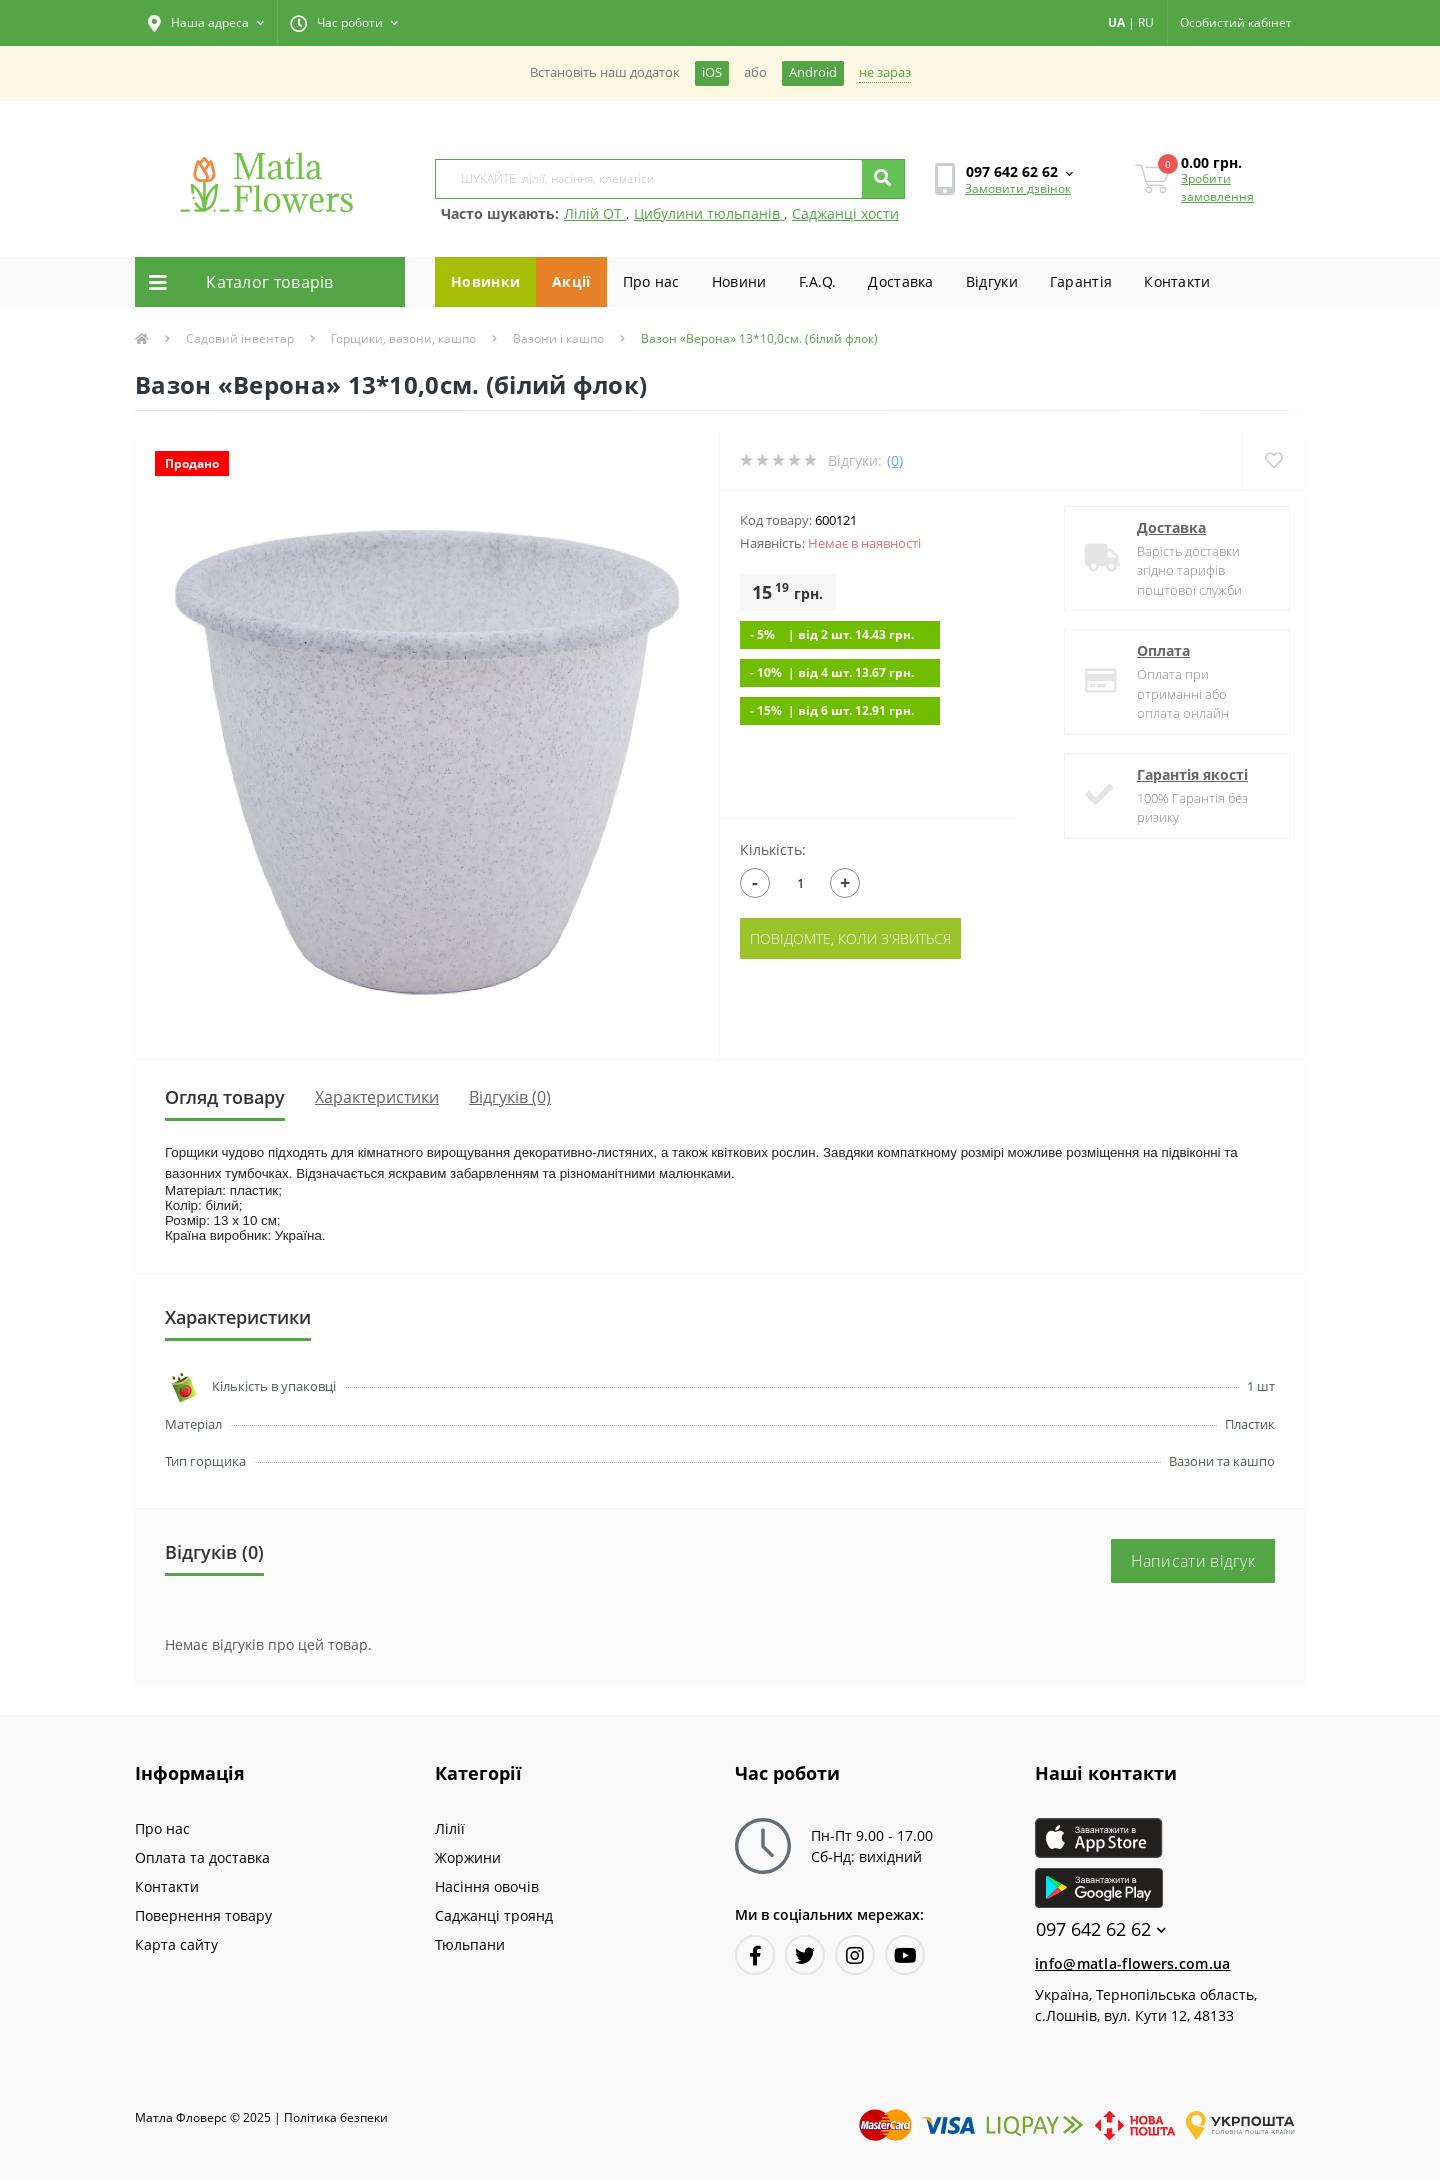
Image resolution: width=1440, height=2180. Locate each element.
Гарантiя (1081, 281)
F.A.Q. (818, 281)
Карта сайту (176, 1944)
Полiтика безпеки (336, 2117)
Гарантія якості (1192, 774)
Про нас (651, 281)
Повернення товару (203, 1915)
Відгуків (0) (510, 1097)
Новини (739, 281)
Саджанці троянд (494, 1915)
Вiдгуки (992, 281)
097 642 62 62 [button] (1101, 1929)
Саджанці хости (845, 213)
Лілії (450, 1828)
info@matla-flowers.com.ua (1133, 1963)
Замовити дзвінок (1018, 188)
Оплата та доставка (202, 1857)
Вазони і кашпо (558, 338)
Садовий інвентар (240, 338)
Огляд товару (225, 1097)
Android (813, 72)
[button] (206, 23)
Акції (571, 281)
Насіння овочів (487, 1886)
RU (1146, 22)
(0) (895, 460)
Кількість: (773, 849)
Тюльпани (470, 1944)
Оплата (1163, 650)
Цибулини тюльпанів (709, 213)
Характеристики (377, 1097)
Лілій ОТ (595, 213)
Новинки (485, 281)
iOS (712, 72)
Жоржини (468, 1857)
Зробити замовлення (1217, 187)
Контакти (1177, 281)
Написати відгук (1193, 1561)
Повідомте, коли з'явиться (850, 938)
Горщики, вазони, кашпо (403, 338)
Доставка (900, 281)
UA (1116, 22)
